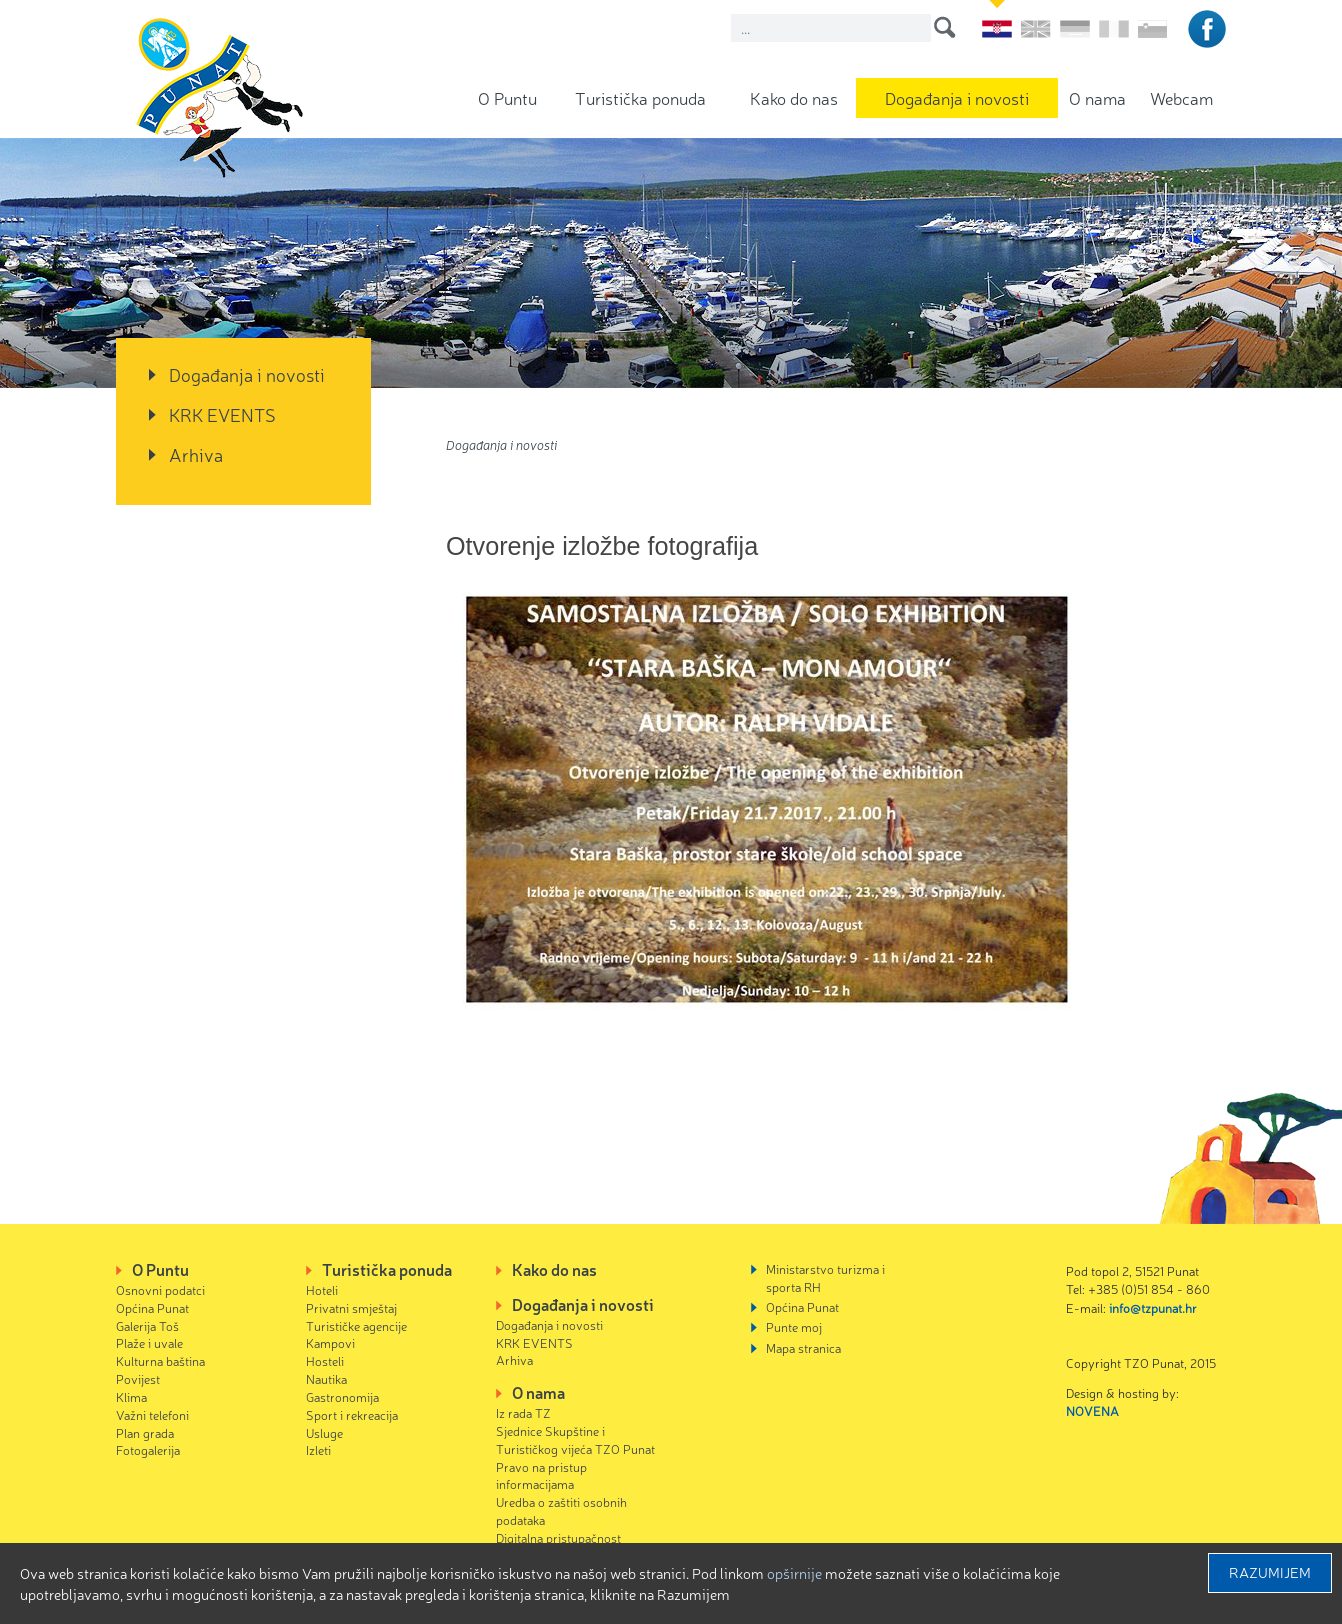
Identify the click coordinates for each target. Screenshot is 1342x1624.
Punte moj (794, 1326)
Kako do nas (794, 97)
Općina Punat (152, 1307)
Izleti (318, 1449)
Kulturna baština (160, 1360)
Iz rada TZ (523, 1412)
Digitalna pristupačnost (558, 1537)
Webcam (1181, 97)
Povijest (138, 1378)
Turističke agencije (356, 1325)
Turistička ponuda (640, 97)
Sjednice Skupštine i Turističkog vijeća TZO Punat (575, 1439)
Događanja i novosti (957, 97)
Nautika (326, 1378)
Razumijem (1270, 1572)
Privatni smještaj (351, 1307)
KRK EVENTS (222, 414)
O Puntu (507, 97)
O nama (1097, 97)
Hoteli (322, 1289)
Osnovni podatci (160, 1289)
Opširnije (794, 1573)
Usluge (324, 1432)
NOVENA (1092, 1410)
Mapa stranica (803, 1347)
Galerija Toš (147, 1325)
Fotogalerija (148, 1449)
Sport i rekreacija (352, 1414)
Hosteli (325, 1360)
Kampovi (330, 1342)
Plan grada (145, 1432)
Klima (131, 1396)
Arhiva (196, 454)
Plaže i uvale (149, 1342)
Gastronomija (342, 1396)
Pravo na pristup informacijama (541, 1475)
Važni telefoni (152, 1414)
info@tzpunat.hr (1153, 1307)
